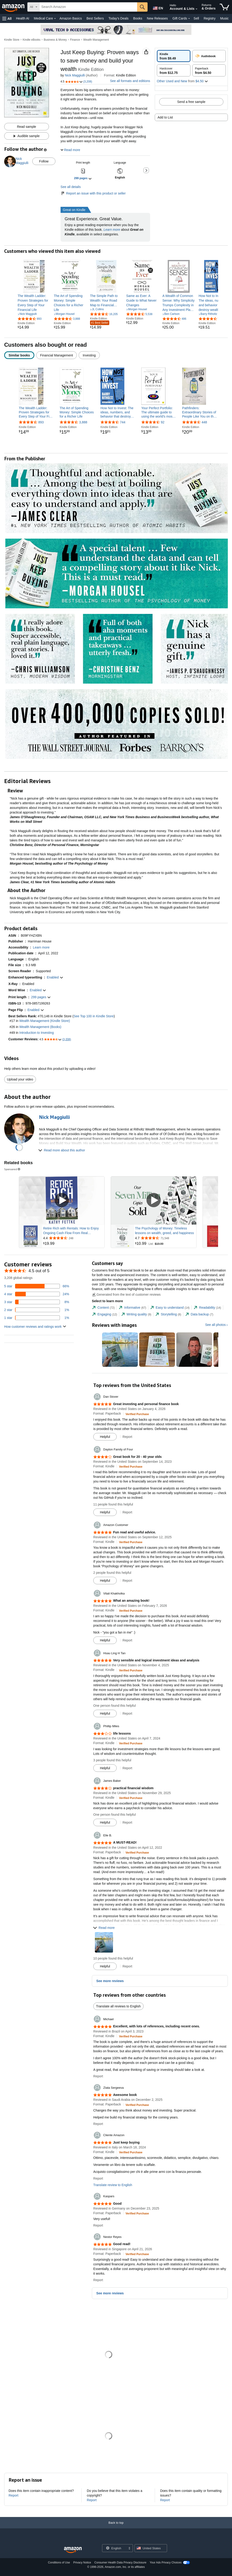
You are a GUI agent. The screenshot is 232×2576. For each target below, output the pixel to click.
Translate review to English (112, 2185)
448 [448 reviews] (204, 422)
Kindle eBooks (32, 39)
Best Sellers (95, 18)
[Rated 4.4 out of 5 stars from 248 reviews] (73, 1238)
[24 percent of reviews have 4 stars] (36, 1294)
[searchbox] (88, 7)
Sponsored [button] (12, 1169)
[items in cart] (224, 7)
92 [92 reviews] (162, 422)
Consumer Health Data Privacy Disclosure (120, 2562)
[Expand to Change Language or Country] (129, 2548)
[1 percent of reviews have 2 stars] (36, 1310)
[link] (34, 302)
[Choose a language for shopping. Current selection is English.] (114, 2548)
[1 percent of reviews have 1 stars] (36, 1317)
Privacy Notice (82, 2562)
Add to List (165, 117)
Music (224, 18)
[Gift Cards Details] (189, 18)
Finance (75, 39)
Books (137, 18)
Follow (43, 161)
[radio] (173, 56)
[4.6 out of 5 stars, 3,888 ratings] (67, 318)
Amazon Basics (70, 18)
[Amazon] (13, 7)
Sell (196, 18)
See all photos (215, 1325)
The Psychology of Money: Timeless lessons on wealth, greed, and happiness (164, 1230)
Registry (210, 18)
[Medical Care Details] (55, 18)
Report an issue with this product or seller (93, 193)
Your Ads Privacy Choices (165, 2562)
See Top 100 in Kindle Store (94, 1016)
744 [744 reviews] (122, 422)
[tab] (103, 1307)
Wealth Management (96, 39)
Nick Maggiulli (75, 75)
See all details (71, 187)
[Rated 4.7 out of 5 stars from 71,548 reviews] (165, 1238)
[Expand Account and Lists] (196, 9)
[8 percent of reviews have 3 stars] (36, 1302)
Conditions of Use (59, 2562)
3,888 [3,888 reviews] (83, 422)
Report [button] (127, 1437)
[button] (7, 18)
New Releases (157, 18)
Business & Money (55, 39)
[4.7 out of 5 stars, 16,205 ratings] (104, 314)
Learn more (111, 229)
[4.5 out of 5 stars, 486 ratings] (174, 318)
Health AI (22, 18)
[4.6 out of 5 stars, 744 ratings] (210, 318)
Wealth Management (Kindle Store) (44, 1021)
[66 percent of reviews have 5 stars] (36, 1286)
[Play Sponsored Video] (61, 1200)
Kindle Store (11, 39)
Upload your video (20, 1079)
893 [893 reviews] (41, 422)
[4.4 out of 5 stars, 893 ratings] (30, 318)
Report (13, 2495)
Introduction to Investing (36, 1032)
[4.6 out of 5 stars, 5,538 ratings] (139, 314)
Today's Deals (118, 18)
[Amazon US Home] (73, 2550)
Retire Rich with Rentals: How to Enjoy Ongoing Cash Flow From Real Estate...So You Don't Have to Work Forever (71, 1230)
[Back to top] (116, 2527)
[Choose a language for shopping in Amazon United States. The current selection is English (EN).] (157, 7)
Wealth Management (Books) (40, 1027)
